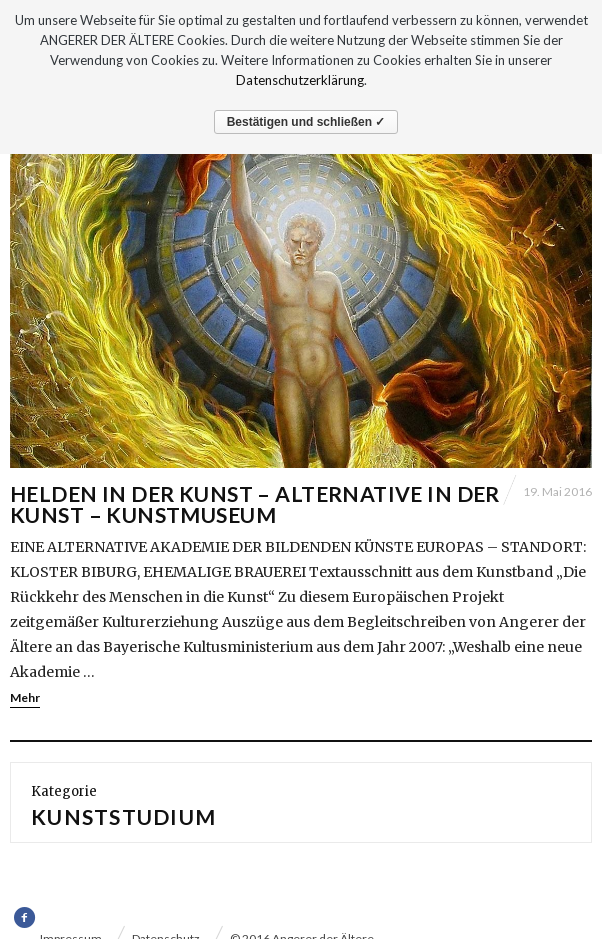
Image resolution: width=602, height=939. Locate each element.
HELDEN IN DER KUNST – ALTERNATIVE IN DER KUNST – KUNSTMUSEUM (255, 504)
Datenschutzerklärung (300, 80)
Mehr (25, 697)
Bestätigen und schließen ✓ (306, 122)
